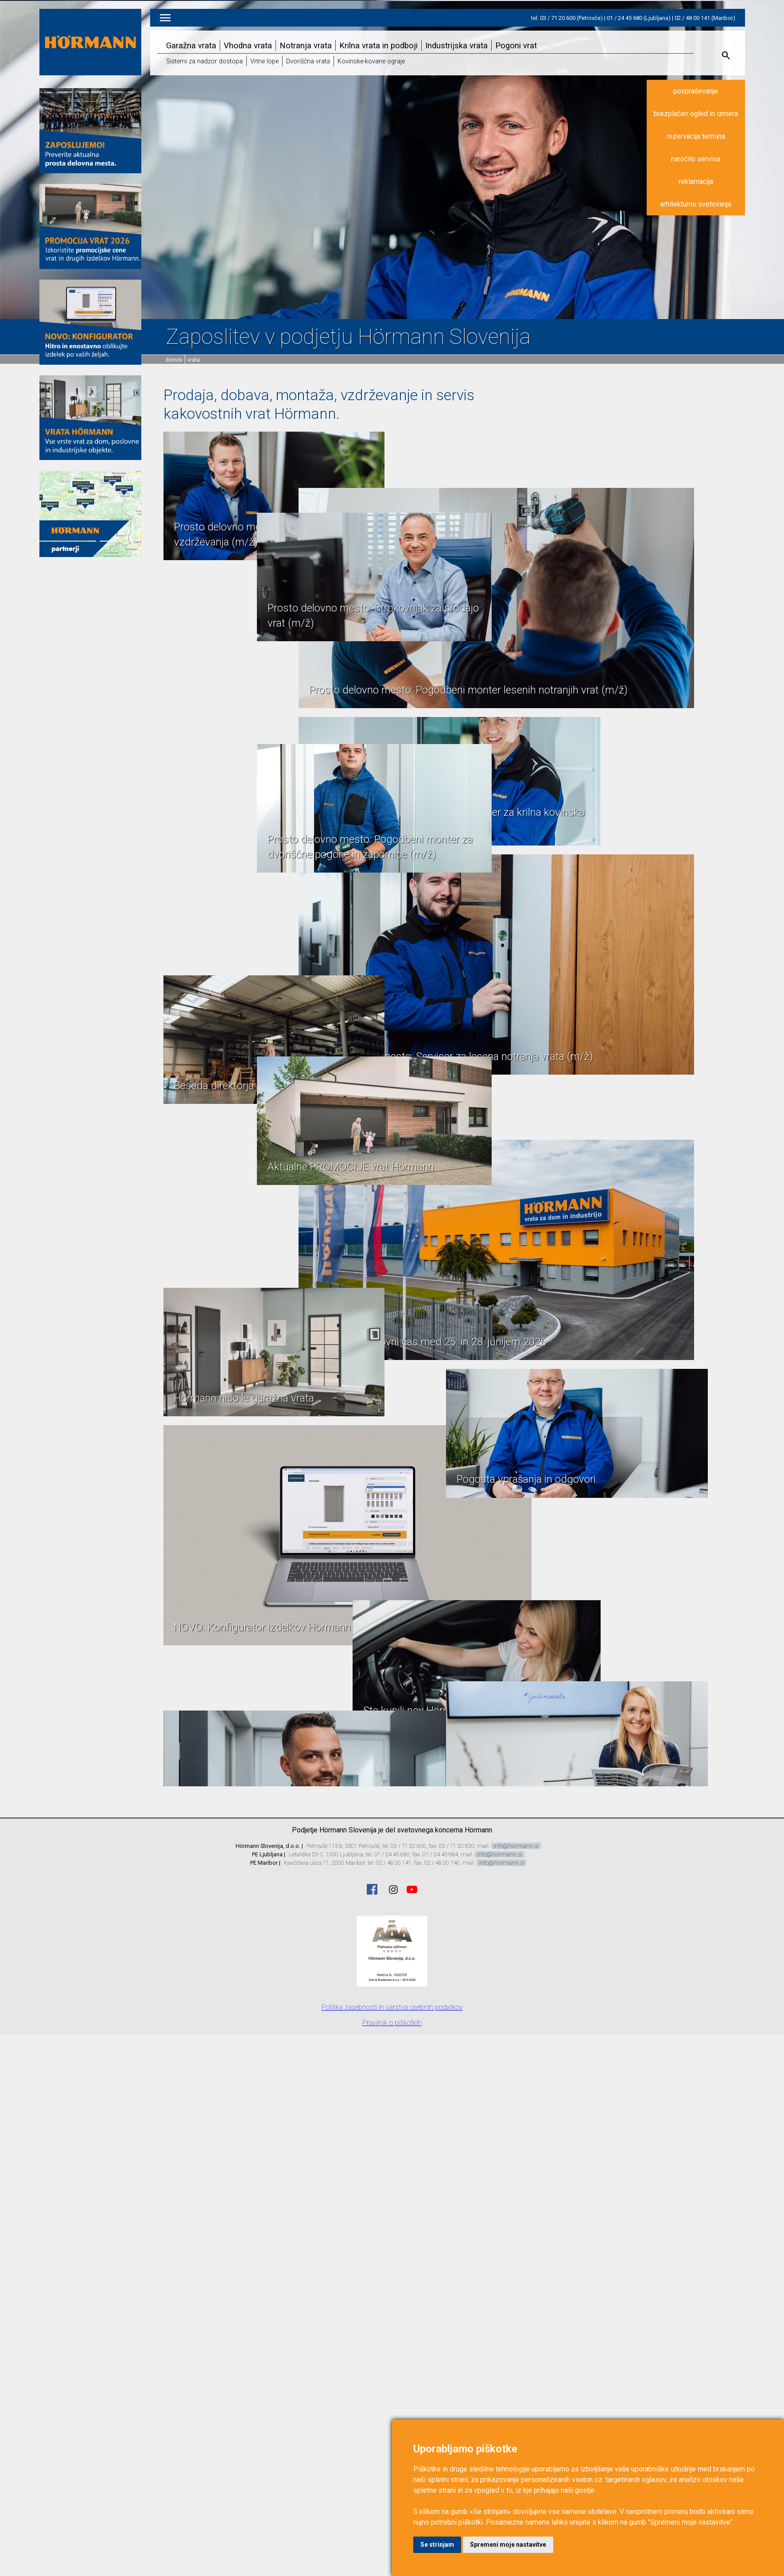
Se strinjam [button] (437, 2544)
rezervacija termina (696, 136)
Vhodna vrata (248, 45)
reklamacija (696, 181)
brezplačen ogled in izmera (696, 113)
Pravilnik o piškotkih (392, 2023)
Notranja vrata (305, 45)
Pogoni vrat (516, 45)
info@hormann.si (516, 1846)
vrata (193, 360)
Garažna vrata (191, 45)
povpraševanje (695, 91)
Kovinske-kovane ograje (371, 61)
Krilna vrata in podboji (378, 45)
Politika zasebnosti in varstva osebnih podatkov (392, 2007)
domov (174, 360)
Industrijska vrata (456, 45)
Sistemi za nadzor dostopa (204, 61)
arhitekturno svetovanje (696, 204)
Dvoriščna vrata (308, 61)
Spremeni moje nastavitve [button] (508, 2544)
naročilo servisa (695, 159)
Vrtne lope (264, 61)
